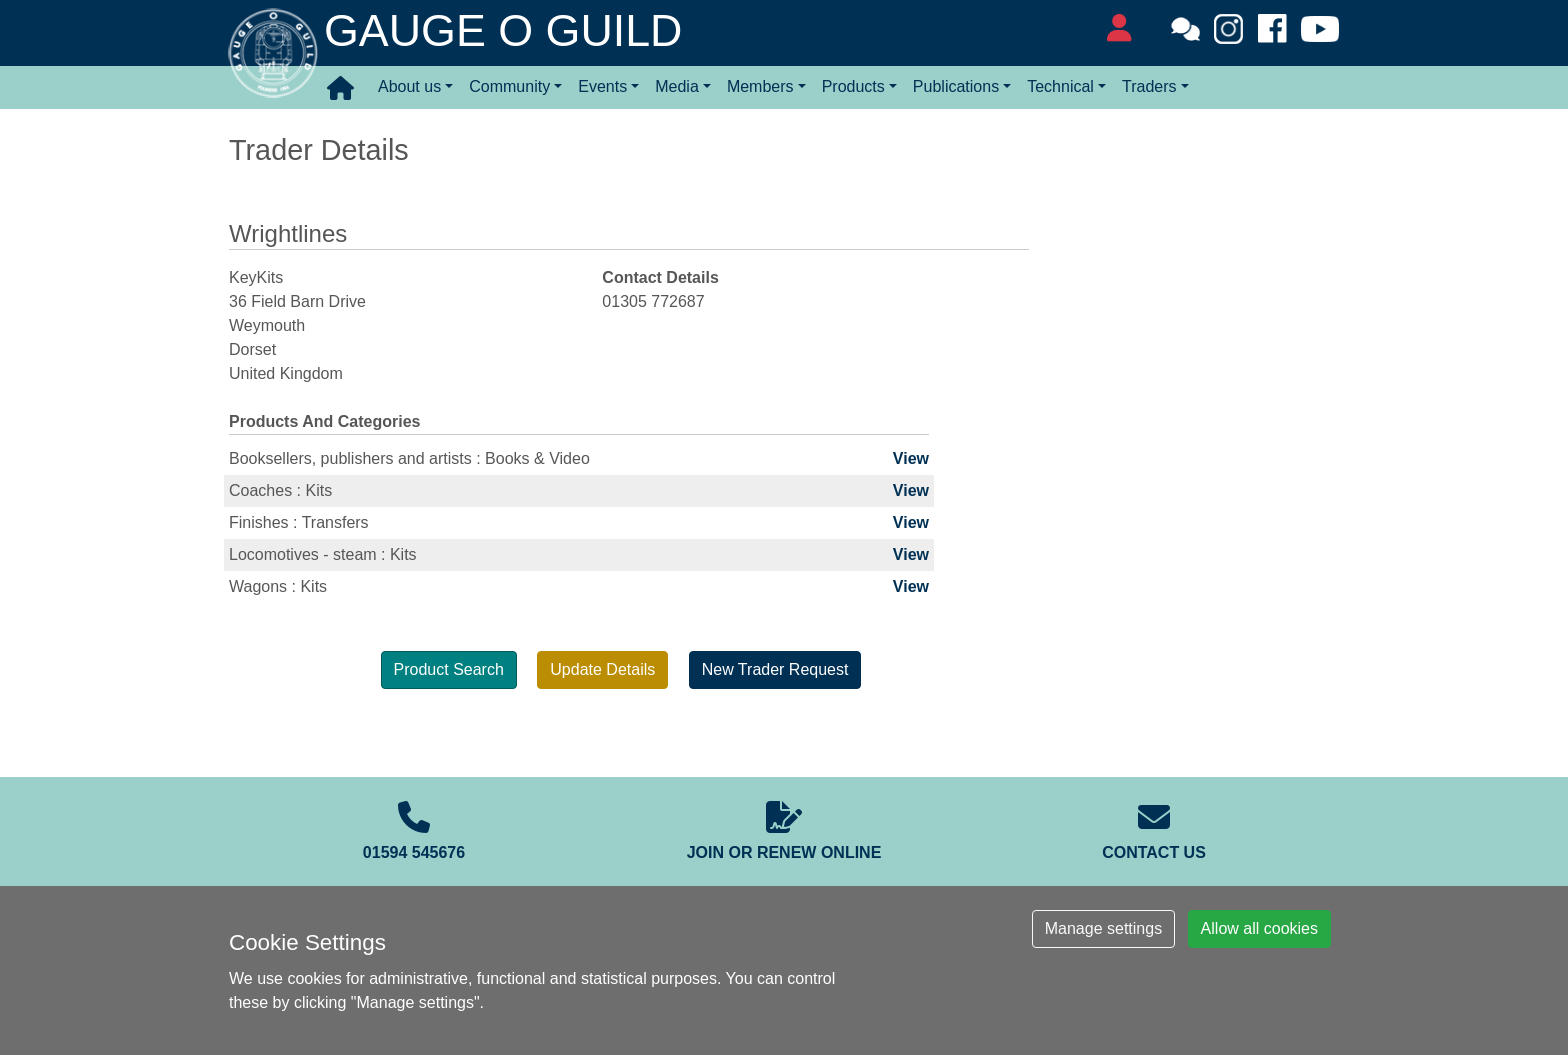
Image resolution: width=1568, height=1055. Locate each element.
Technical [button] (1060, 86)
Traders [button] (1149, 86)
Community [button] (509, 86)
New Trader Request (775, 669)
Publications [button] (956, 86)
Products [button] (853, 86)
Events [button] (602, 86)
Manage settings (1103, 928)
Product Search (449, 669)
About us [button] (409, 86)
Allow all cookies (1259, 928)
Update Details (602, 669)
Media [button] (677, 86)
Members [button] (760, 86)
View (911, 458)
